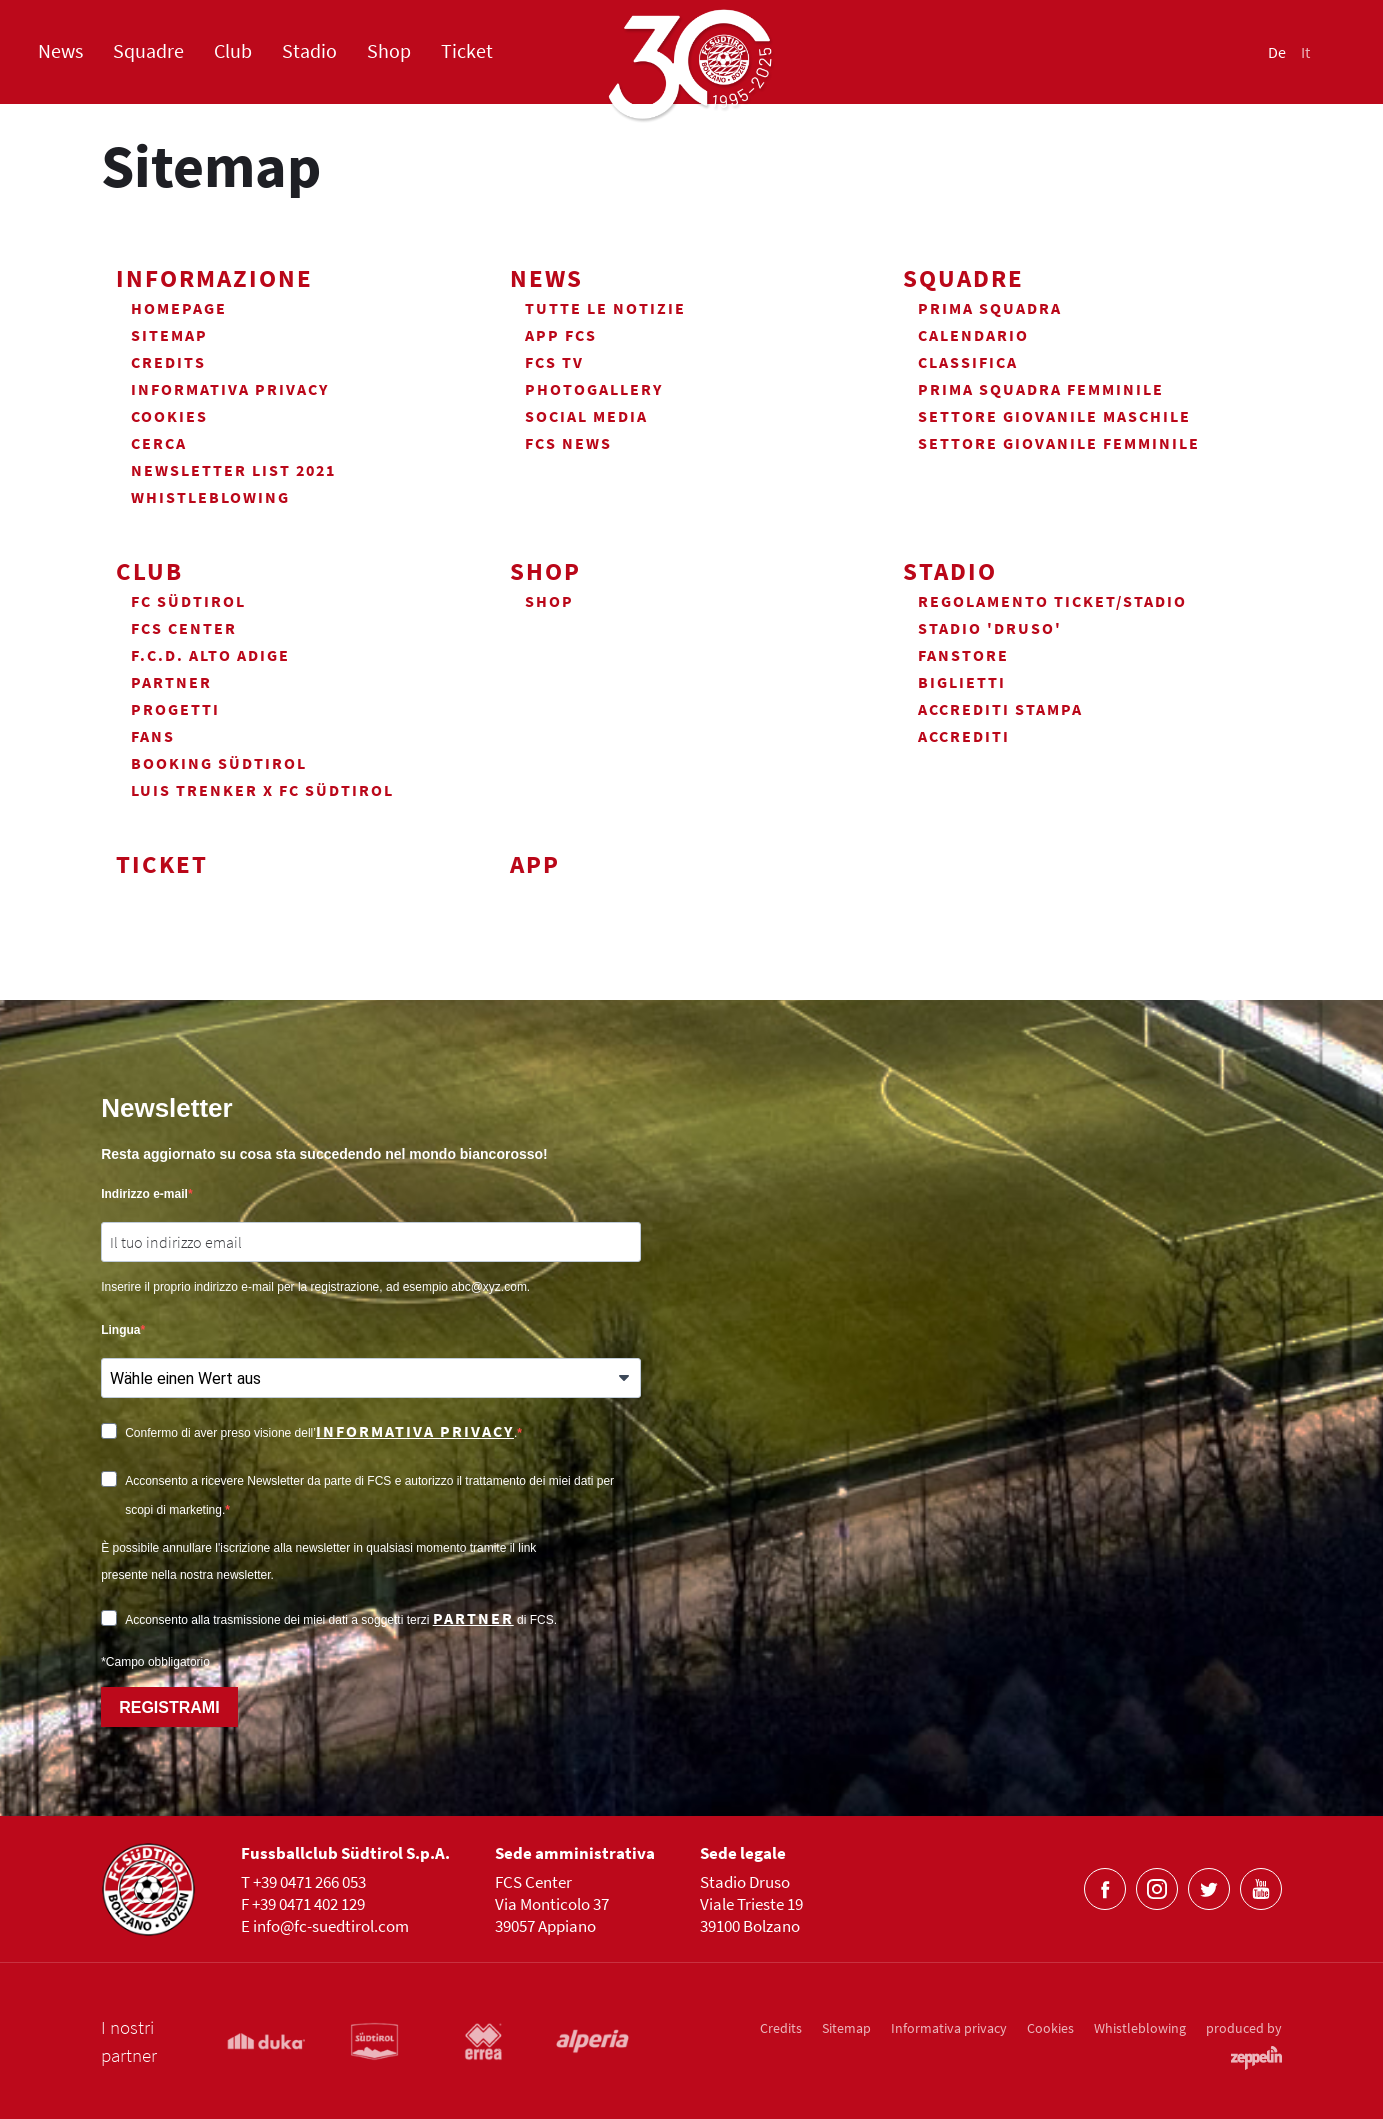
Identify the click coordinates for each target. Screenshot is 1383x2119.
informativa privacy (415, 1431)
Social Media (586, 416)
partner (473, 1618)
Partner (171, 682)
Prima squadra (990, 308)
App (535, 864)
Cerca (159, 443)
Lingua (120, 1330)
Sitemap (169, 335)
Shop (389, 51)
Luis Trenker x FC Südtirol (262, 790)
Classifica (968, 362)
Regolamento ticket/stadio (1052, 601)
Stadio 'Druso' (990, 628)
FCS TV (554, 362)
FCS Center (184, 628)
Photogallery (594, 389)
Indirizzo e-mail (144, 1194)
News (60, 51)
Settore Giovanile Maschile (1054, 416)
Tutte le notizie (605, 308)
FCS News (568, 443)
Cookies (169, 416)
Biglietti (962, 682)
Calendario (973, 335)
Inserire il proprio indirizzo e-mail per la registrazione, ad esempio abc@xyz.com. (315, 1287)
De (1277, 53)
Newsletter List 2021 (233, 470)
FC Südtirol (188, 601)
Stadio (309, 51)
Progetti (175, 709)
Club (233, 51)
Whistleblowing (210, 497)
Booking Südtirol (219, 763)
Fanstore (963, 655)
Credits (168, 362)
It (1305, 53)
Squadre (148, 51)
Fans (153, 736)
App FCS (561, 335)
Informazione (214, 278)
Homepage (179, 308)
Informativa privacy (230, 389)
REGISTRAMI (169, 1707)
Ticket (467, 51)
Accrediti (964, 736)
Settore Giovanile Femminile (1059, 443)
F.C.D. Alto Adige (210, 655)
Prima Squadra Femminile (1041, 389)
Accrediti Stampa (1000, 709)
